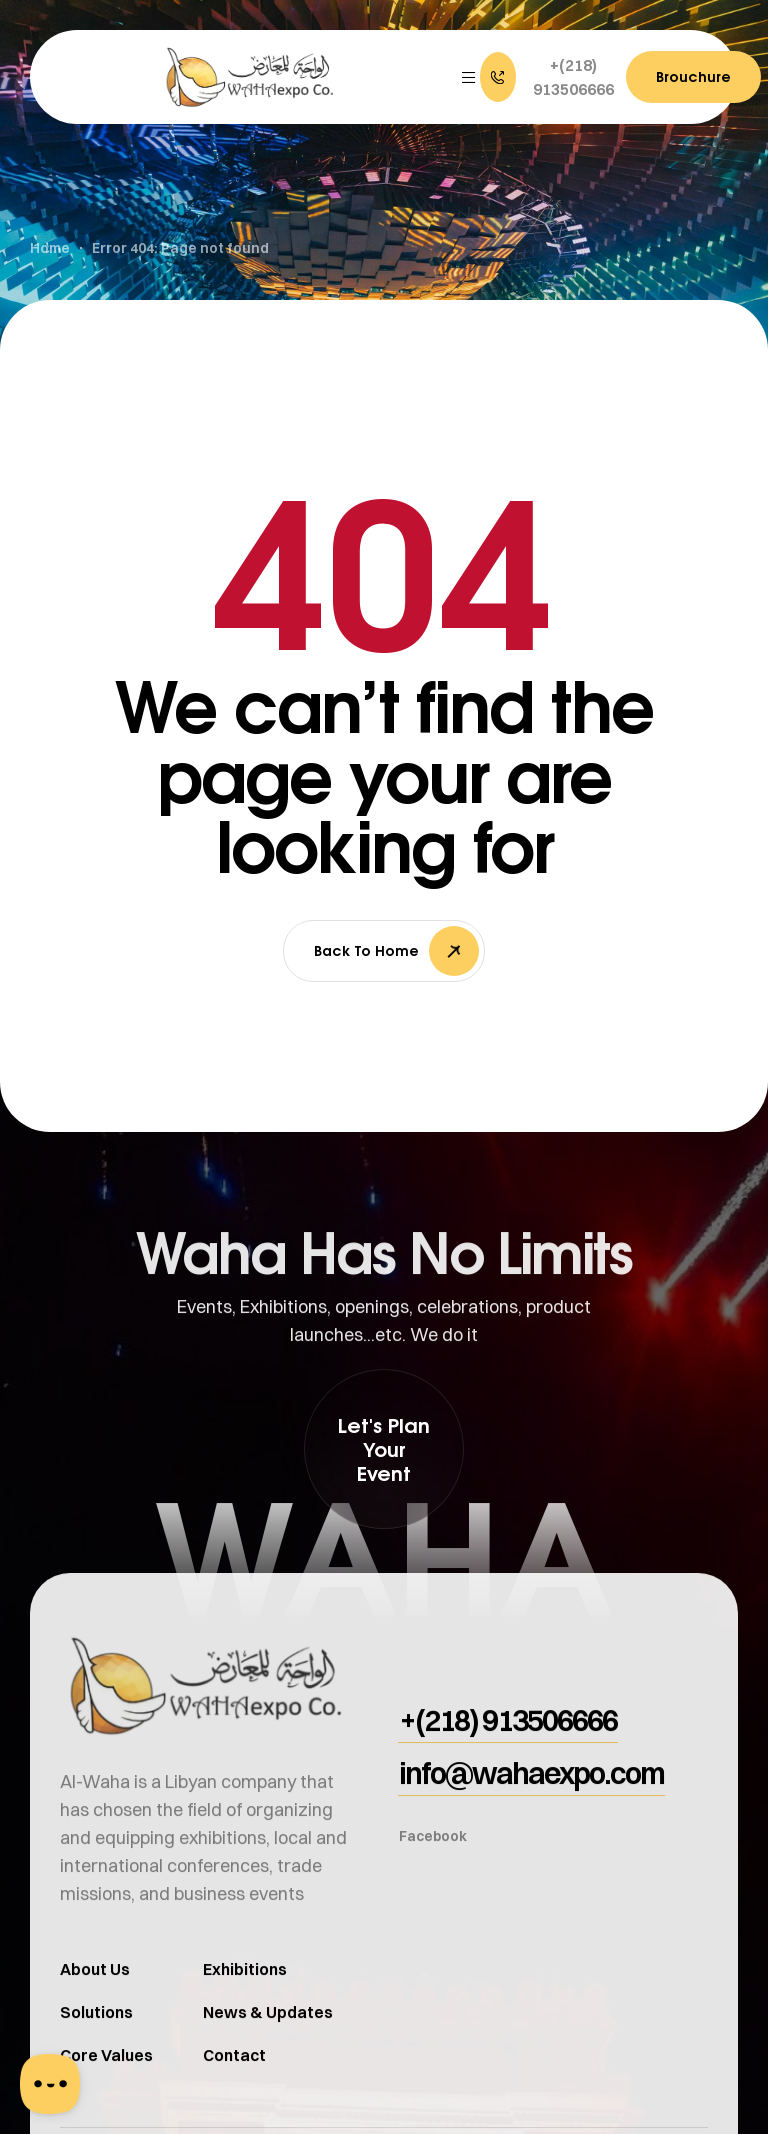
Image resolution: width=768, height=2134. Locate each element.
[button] (550, 77)
